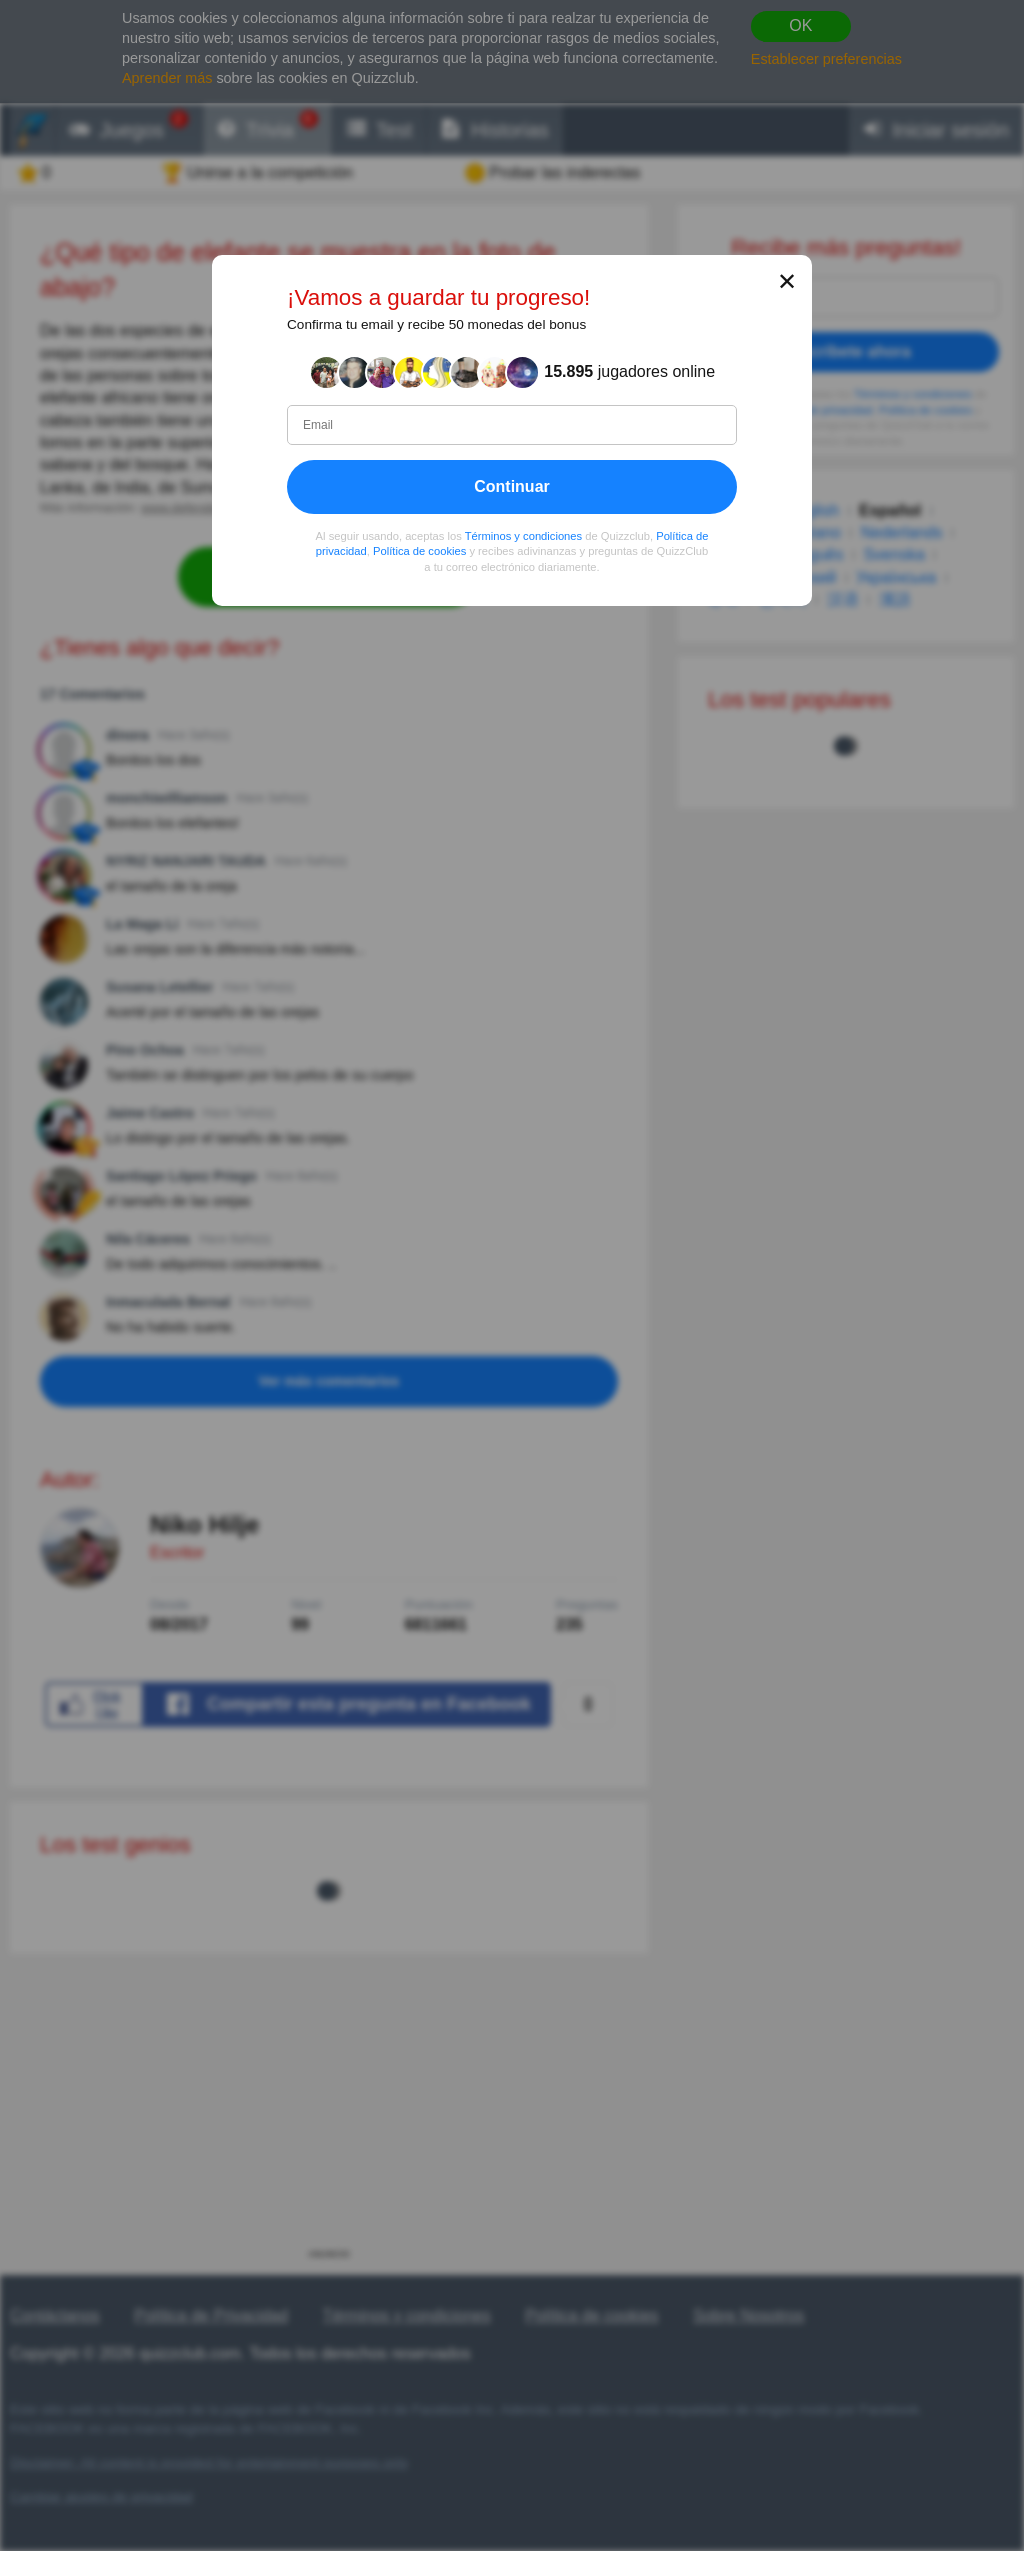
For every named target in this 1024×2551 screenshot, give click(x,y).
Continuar (512, 486)
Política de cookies (419, 552)
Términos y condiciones (524, 536)
